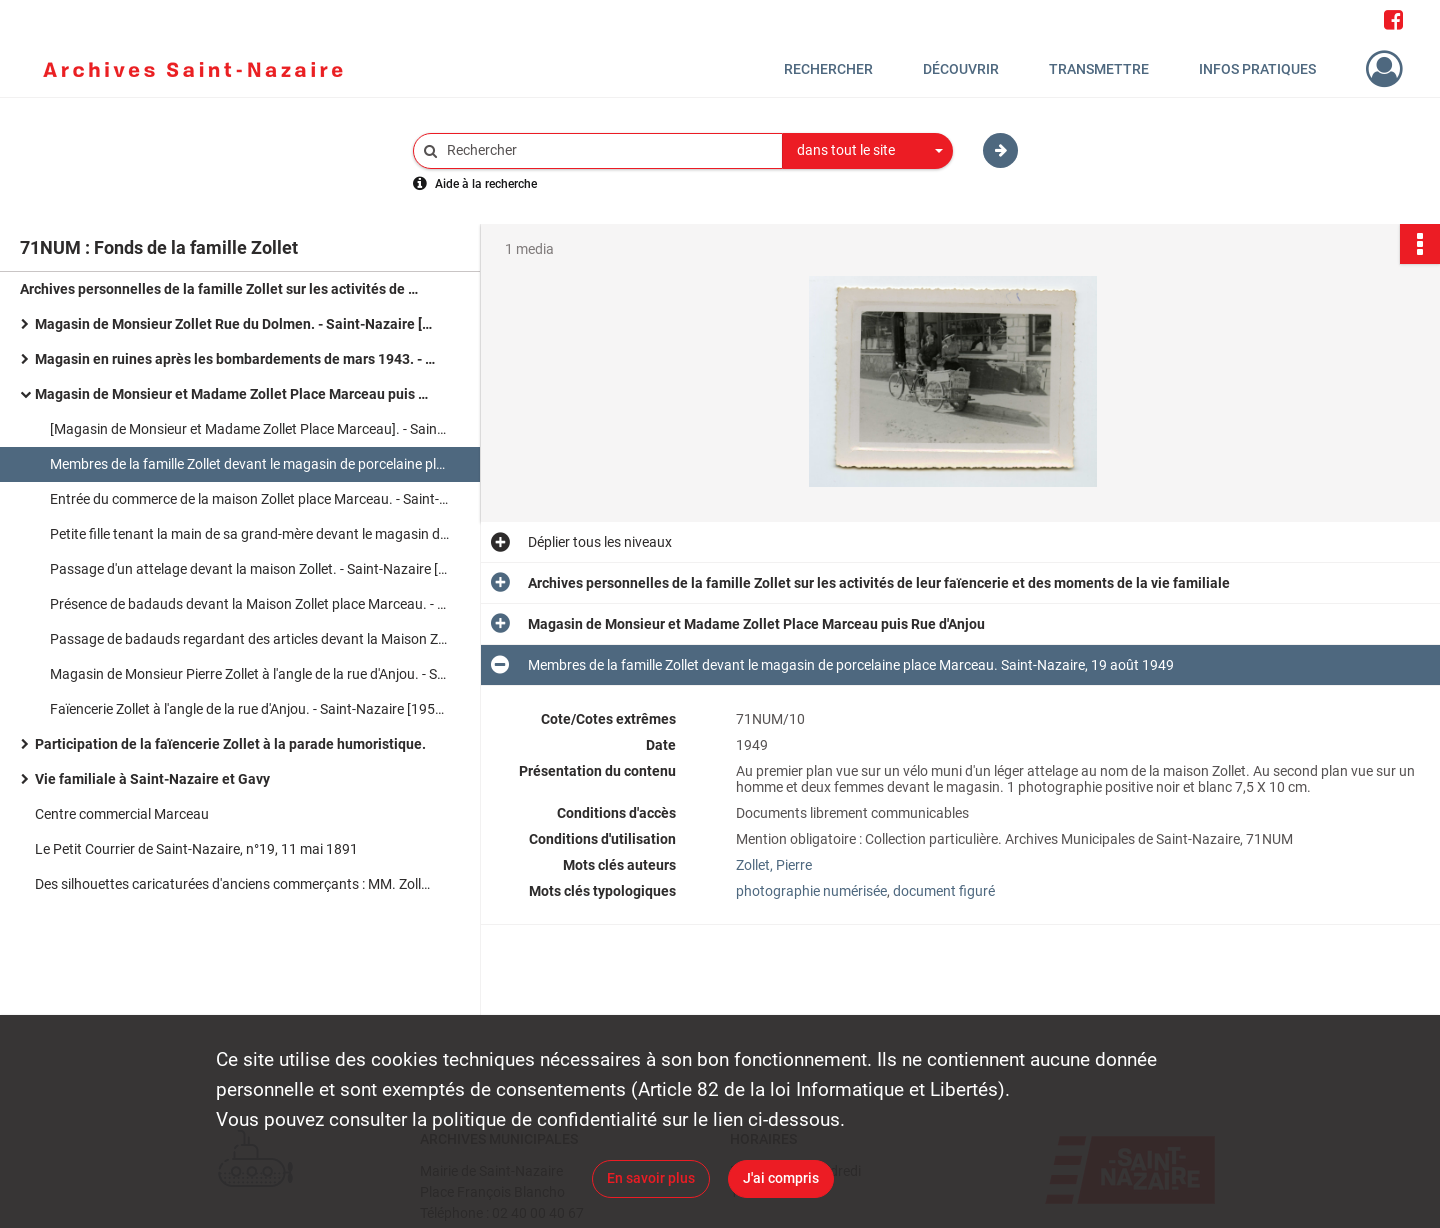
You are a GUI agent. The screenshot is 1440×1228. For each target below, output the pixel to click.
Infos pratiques (1257, 69)
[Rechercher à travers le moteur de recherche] (608, 150)
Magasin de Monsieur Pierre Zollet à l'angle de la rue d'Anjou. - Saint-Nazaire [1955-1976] (250, 674)
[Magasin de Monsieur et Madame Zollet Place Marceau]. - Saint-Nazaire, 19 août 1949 (250, 429)
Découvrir (961, 69)
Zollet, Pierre (774, 865)
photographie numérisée (811, 891)
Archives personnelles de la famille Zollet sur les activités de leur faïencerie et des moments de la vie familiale (220, 289)
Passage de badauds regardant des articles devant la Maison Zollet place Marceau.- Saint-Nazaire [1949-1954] (250, 639)
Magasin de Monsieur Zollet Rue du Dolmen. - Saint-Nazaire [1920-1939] (235, 324)
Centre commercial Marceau (122, 814)
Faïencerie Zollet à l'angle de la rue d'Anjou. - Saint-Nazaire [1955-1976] (250, 709)
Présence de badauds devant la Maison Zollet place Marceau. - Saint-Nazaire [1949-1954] (250, 604)
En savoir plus (651, 1178)
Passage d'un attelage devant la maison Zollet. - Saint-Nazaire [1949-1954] (250, 569)
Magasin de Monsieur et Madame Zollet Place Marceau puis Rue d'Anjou (235, 394)
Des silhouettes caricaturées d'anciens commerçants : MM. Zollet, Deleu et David (235, 884)
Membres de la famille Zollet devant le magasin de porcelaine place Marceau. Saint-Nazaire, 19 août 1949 (250, 464)
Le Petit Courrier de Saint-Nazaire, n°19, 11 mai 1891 (196, 849)
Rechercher (828, 69)
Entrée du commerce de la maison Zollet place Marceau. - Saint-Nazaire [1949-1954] (250, 499)
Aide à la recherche (486, 184)
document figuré (944, 891)
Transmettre (1099, 69)
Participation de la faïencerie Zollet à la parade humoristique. (230, 744)
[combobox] (868, 151)
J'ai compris (781, 1178)
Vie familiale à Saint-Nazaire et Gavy (152, 779)
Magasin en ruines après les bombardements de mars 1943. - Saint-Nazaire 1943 (235, 359)
